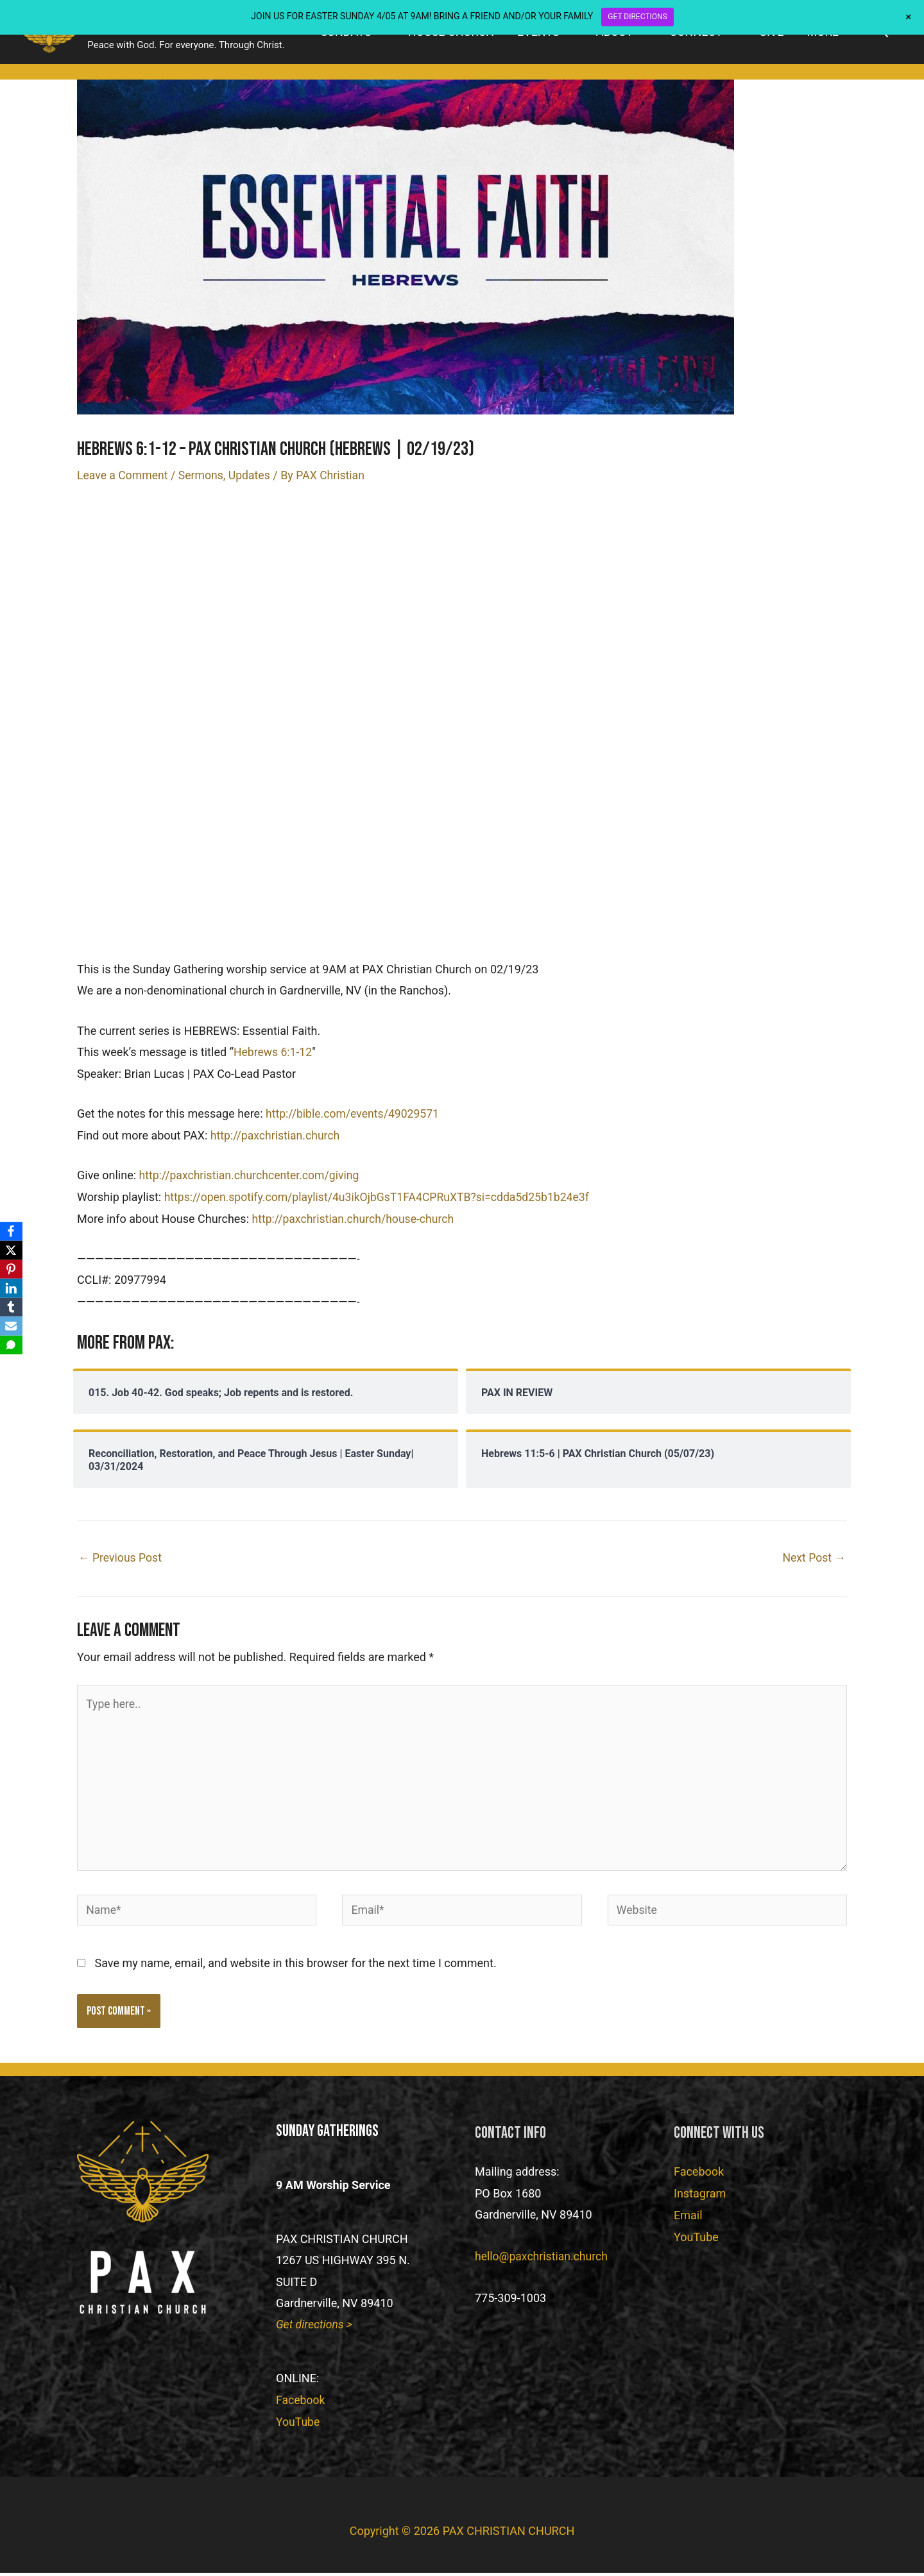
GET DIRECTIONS (637, 16)
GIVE (771, 36)
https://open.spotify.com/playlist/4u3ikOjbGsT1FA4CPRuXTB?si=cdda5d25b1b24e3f (381, 1195)
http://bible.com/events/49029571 (354, 1113)
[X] (12, 1249)
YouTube (298, 2425)
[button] (882, 36)
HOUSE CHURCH (451, 36)
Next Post (813, 1555)
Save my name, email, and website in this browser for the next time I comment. (295, 1967)
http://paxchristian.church (276, 1134)
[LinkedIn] (12, 1288)
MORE (823, 36)
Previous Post (121, 1555)
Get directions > (315, 2328)
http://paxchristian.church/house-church (355, 1217)
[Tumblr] (12, 1307)
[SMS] (12, 1346)
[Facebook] (12, 1230)
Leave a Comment (123, 474)
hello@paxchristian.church (543, 2260)
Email (688, 2219)
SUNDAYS (346, 36)
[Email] (12, 1326)
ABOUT (614, 36)
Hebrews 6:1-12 (274, 1051)
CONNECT (696, 36)
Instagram (700, 2198)
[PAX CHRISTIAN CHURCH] (54, 35)
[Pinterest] (12, 1269)
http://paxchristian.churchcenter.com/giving (251, 1174)
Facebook (301, 2403)
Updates (253, 474)
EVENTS (538, 36)
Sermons (203, 474)
